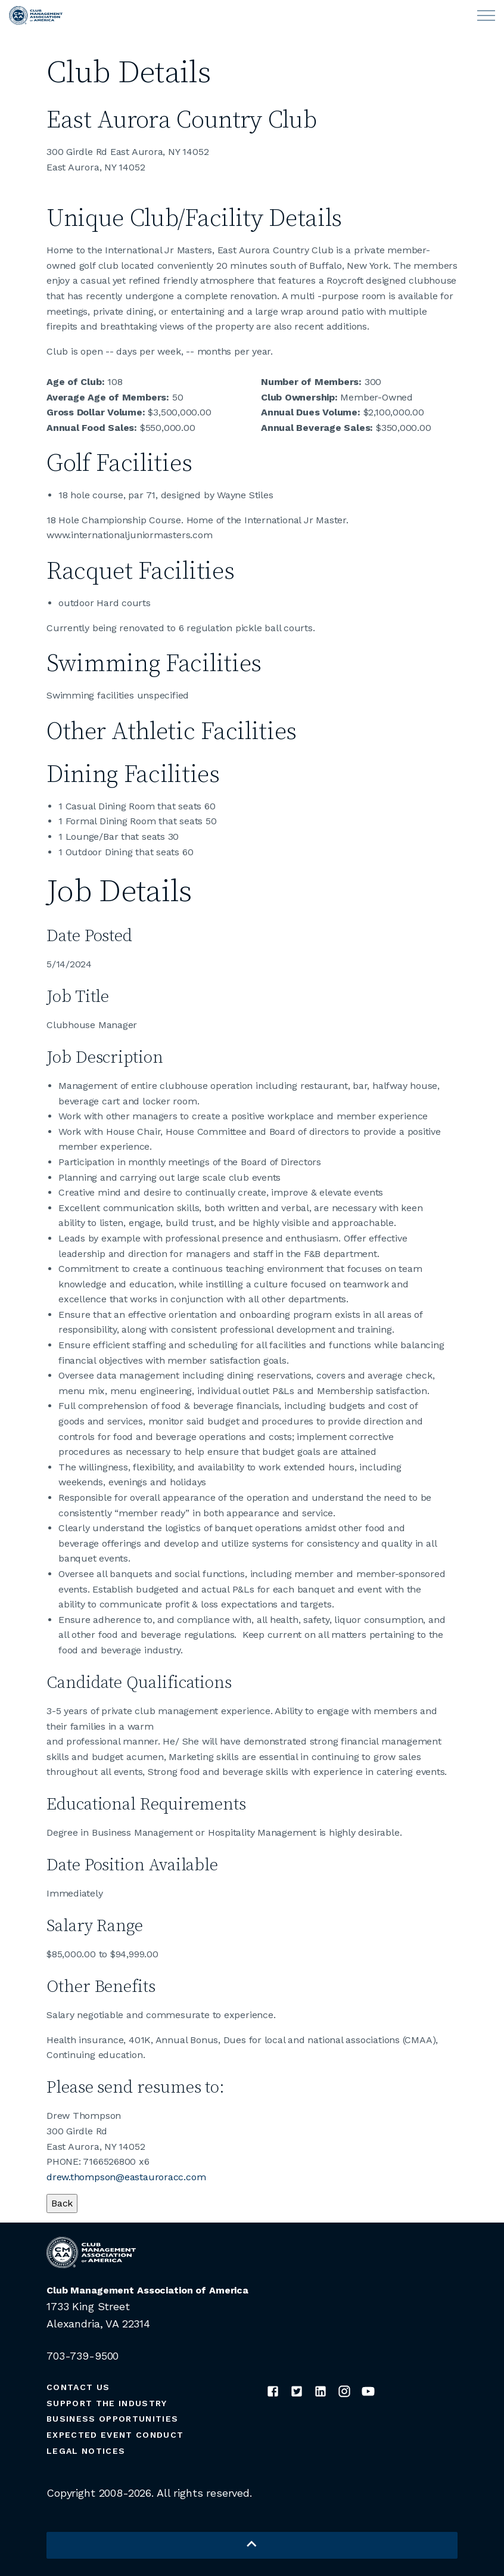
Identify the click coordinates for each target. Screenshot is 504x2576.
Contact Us (78, 2387)
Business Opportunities (112, 2418)
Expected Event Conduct (114, 2435)
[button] (252, 2545)
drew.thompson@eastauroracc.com (126, 2177)
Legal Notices (85, 2451)
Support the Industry (106, 2403)
